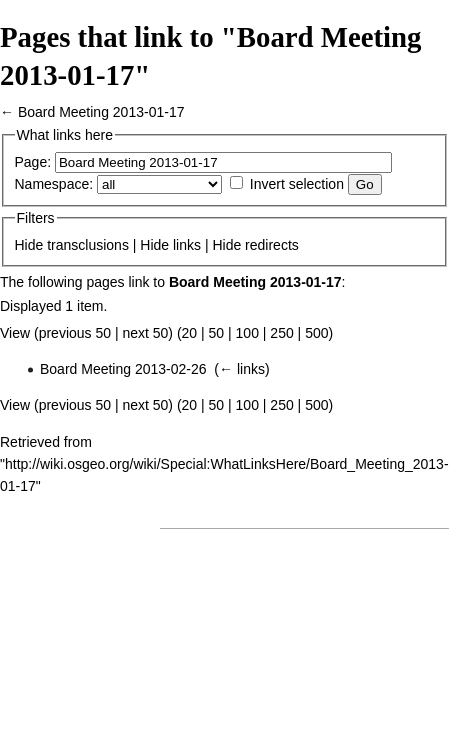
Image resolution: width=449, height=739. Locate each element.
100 (247, 333)
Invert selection (297, 184)
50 (217, 333)
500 (316, 333)
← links (242, 369)
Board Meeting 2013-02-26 (123, 369)
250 (281, 333)
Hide (29, 245)
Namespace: (54, 184)
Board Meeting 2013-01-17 (101, 112)
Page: (33, 162)
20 (190, 333)
